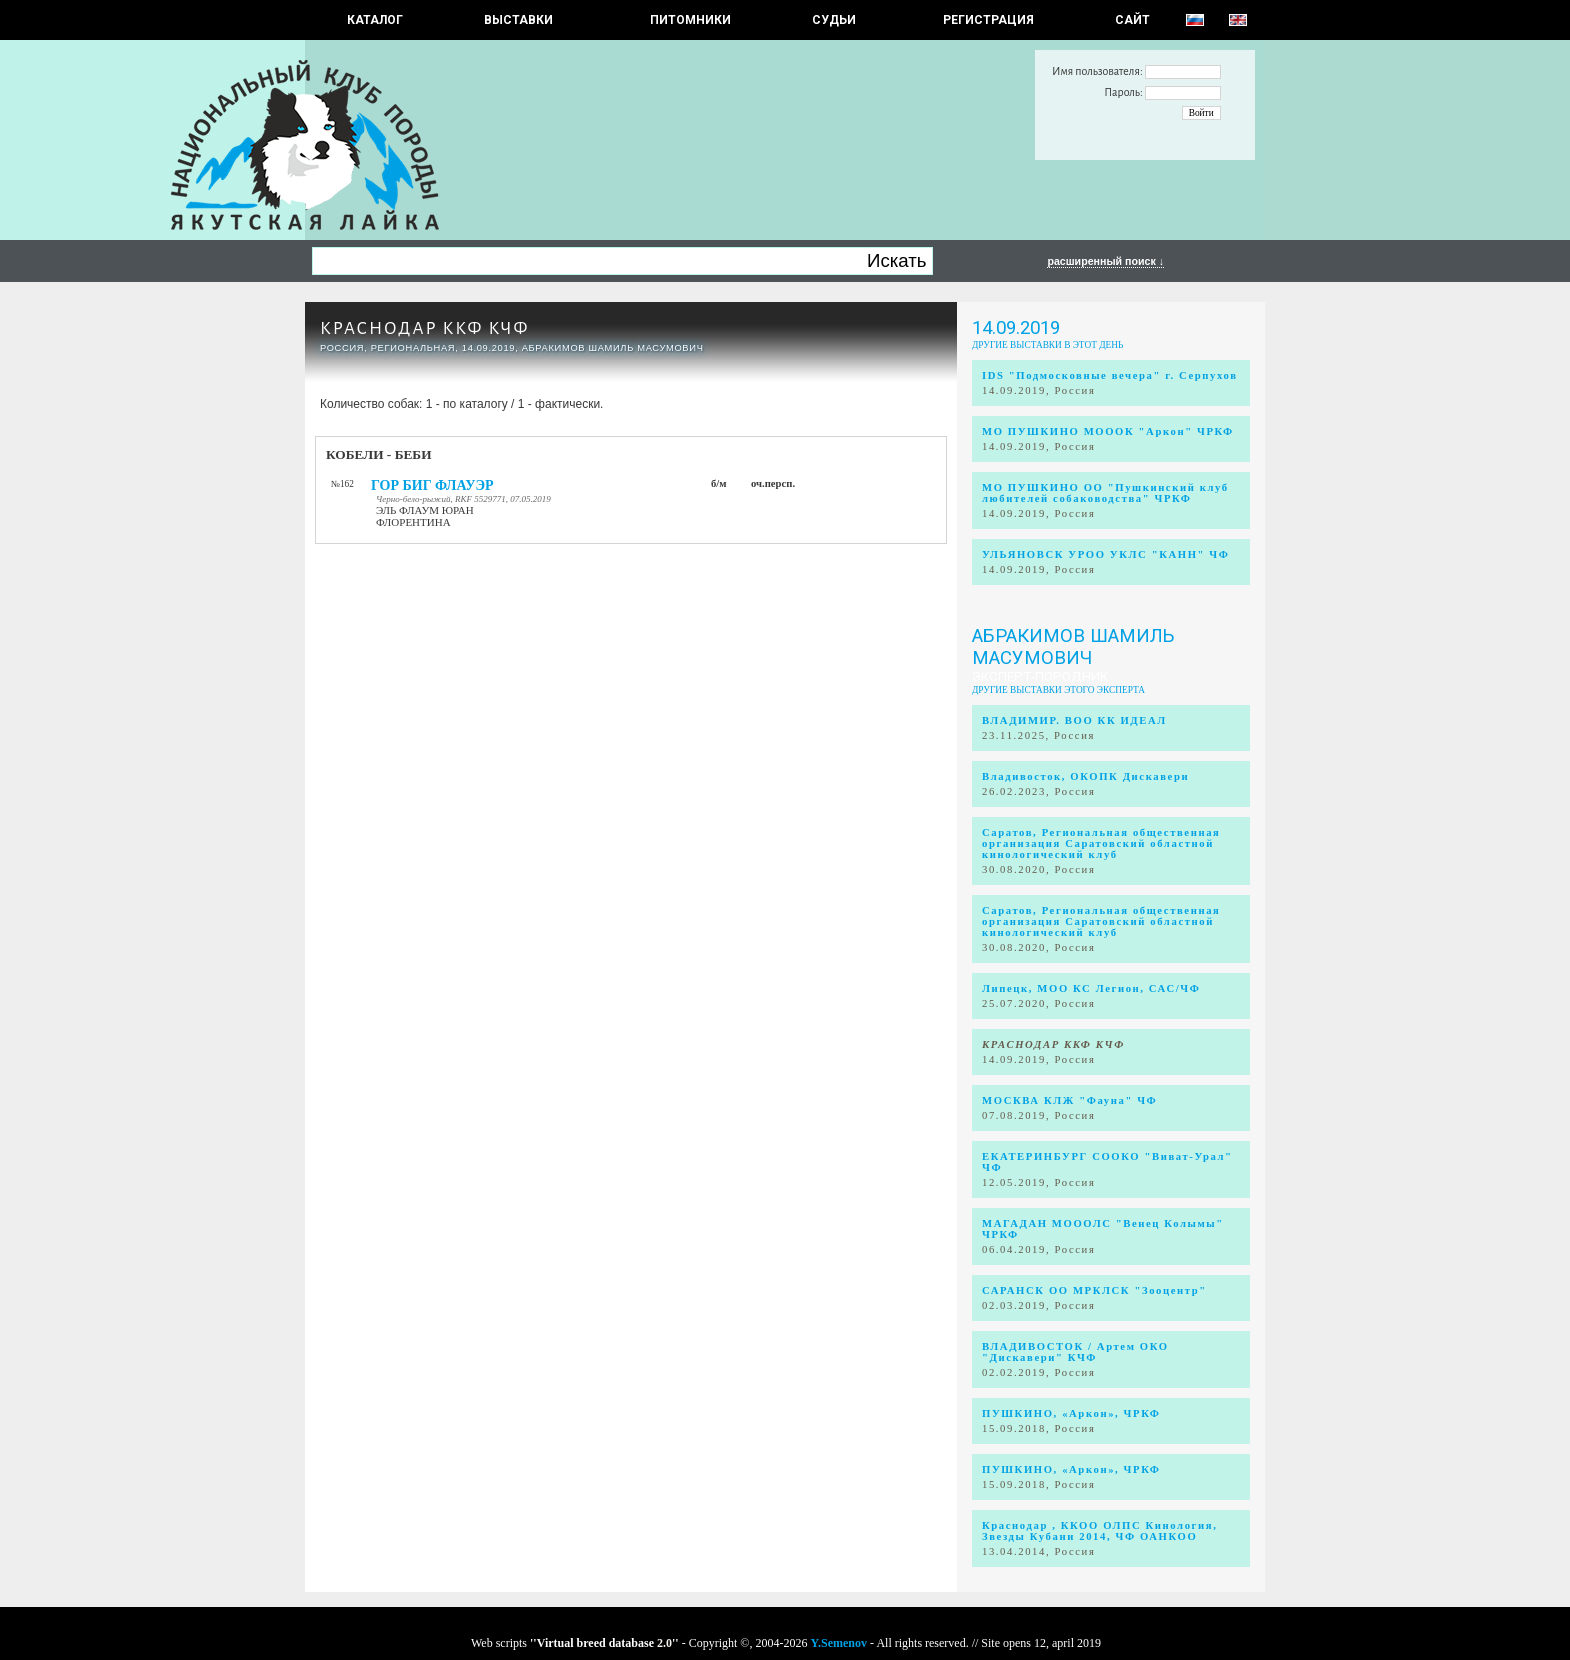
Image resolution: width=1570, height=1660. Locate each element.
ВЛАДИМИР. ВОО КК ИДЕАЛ (1074, 720)
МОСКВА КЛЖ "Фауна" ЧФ (1069, 1100)
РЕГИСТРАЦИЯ (988, 20)
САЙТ (1132, 20)
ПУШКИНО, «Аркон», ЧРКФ (1071, 1413)
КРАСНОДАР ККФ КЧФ (424, 328)
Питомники (690, 20)
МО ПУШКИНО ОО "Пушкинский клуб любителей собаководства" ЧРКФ (1105, 493)
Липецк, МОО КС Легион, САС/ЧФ (1091, 988)
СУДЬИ (834, 20)
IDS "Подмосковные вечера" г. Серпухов (1110, 375)
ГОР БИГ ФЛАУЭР (432, 485)
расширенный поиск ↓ (1105, 261)
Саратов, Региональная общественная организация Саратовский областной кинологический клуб (1101, 843)
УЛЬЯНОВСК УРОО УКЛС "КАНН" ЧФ (1106, 554)
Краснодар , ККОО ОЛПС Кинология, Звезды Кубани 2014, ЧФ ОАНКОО (1099, 1531)
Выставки (518, 20)
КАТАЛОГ (375, 20)
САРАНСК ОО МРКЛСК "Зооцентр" (1094, 1290)
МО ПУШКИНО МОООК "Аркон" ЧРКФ (1108, 431)
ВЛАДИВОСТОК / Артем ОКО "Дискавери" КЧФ (1075, 1352)
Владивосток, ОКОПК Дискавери (1085, 776)
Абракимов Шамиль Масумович (1073, 647)
